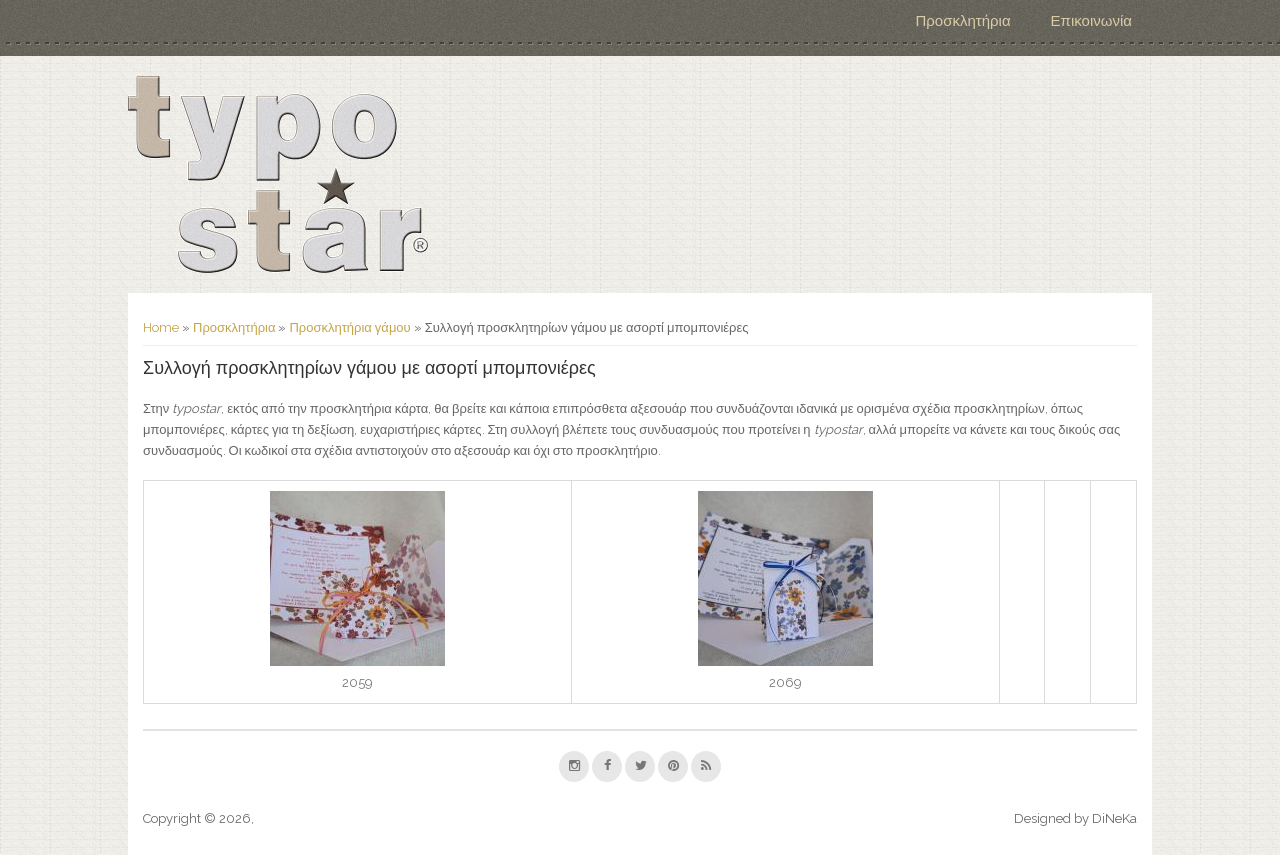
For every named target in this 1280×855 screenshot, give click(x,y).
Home (161, 327)
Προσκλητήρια (962, 21)
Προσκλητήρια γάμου (349, 327)
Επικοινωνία (1091, 21)
